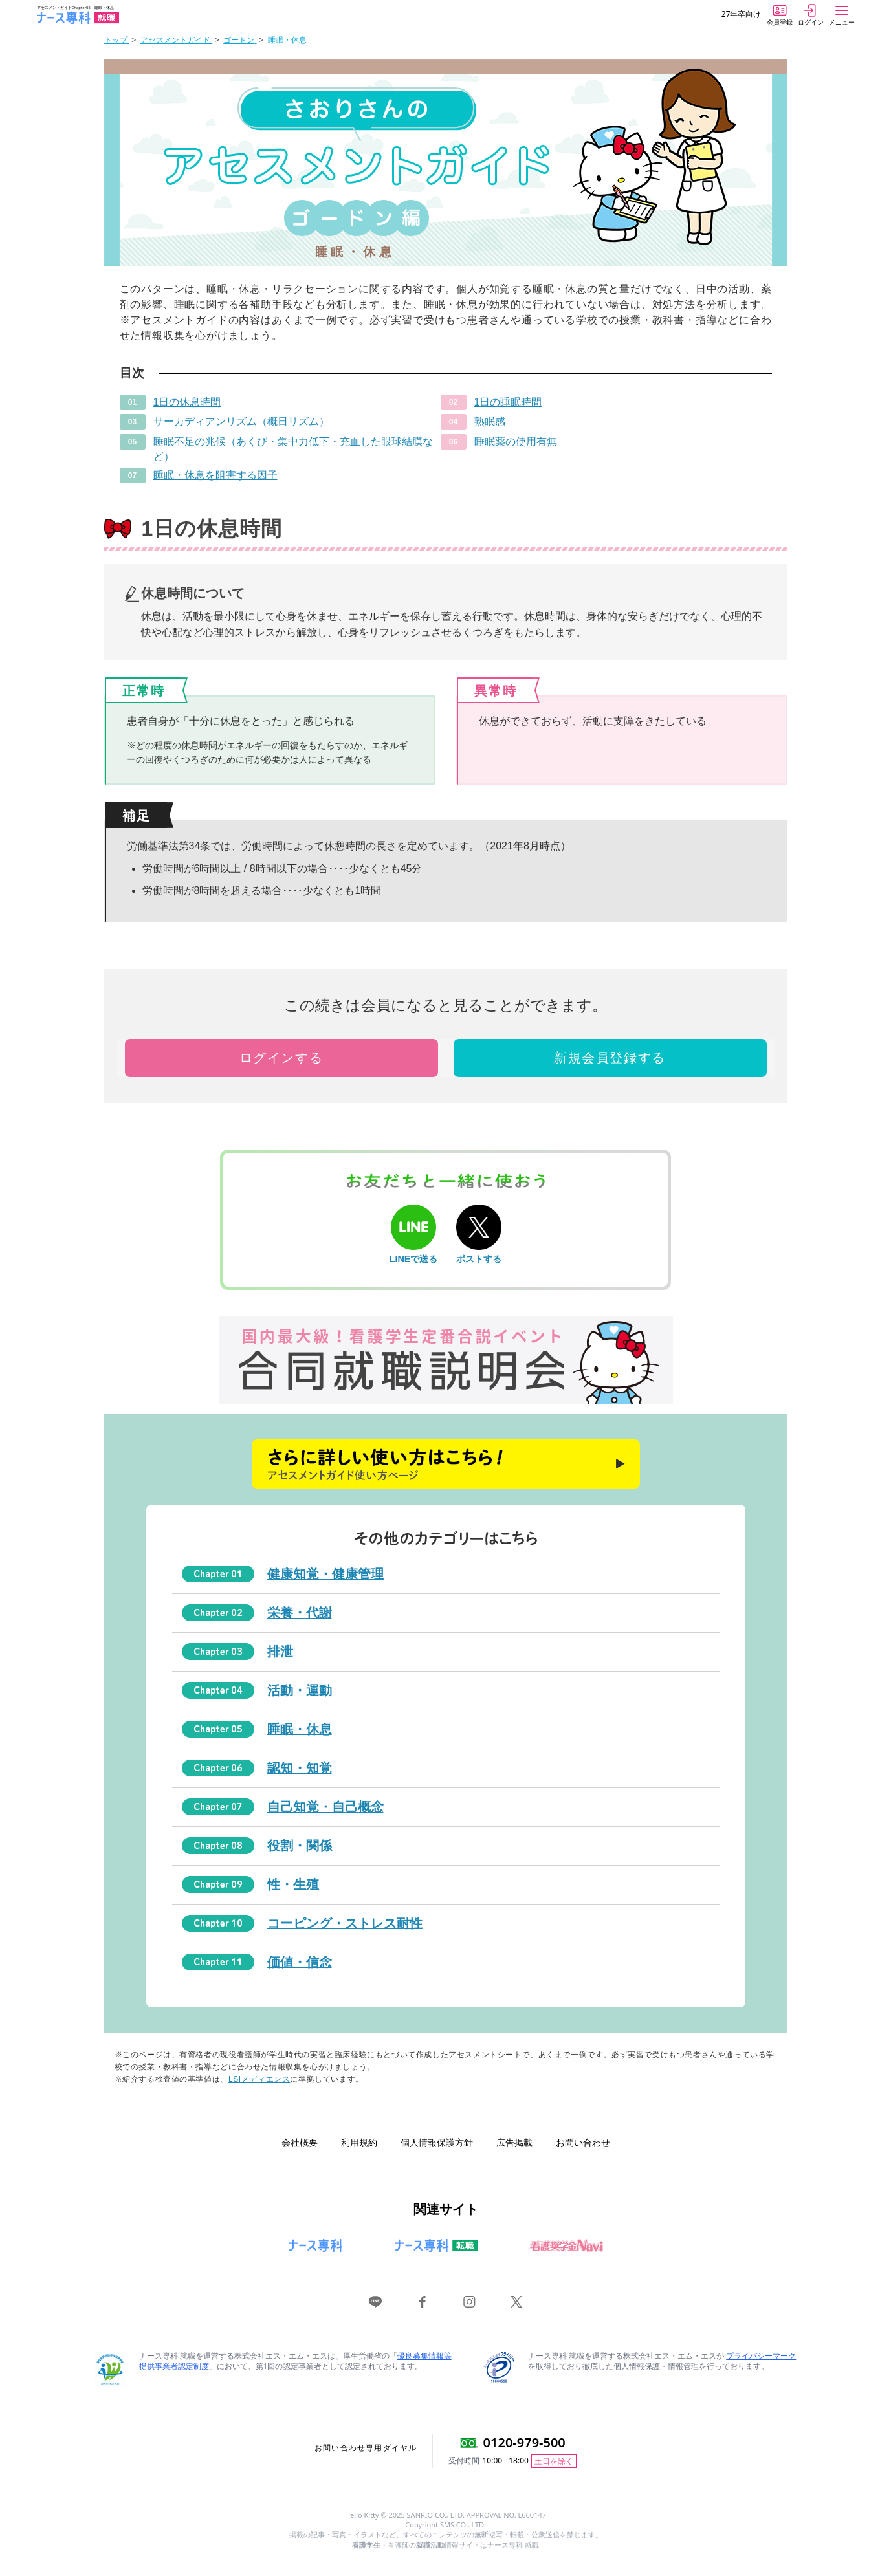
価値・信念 (257, 1962)
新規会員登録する (610, 1058)
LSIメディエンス (259, 2079)
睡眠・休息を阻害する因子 (215, 475)
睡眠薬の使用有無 (515, 441)
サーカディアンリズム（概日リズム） (241, 421)
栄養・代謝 (257, 1612)
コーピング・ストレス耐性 (302, 1923)
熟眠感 (489, 421)
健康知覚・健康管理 (283, 1574)
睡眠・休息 (257, 1729)
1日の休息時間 (187, 402)
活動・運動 (257, 1690)
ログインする (281, 1058)
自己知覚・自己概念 (283, 1806)
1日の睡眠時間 (508, 402)
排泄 (237, 1651)
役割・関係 (257, 1845)
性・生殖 (250, 1884)
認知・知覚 (257, 1768)
